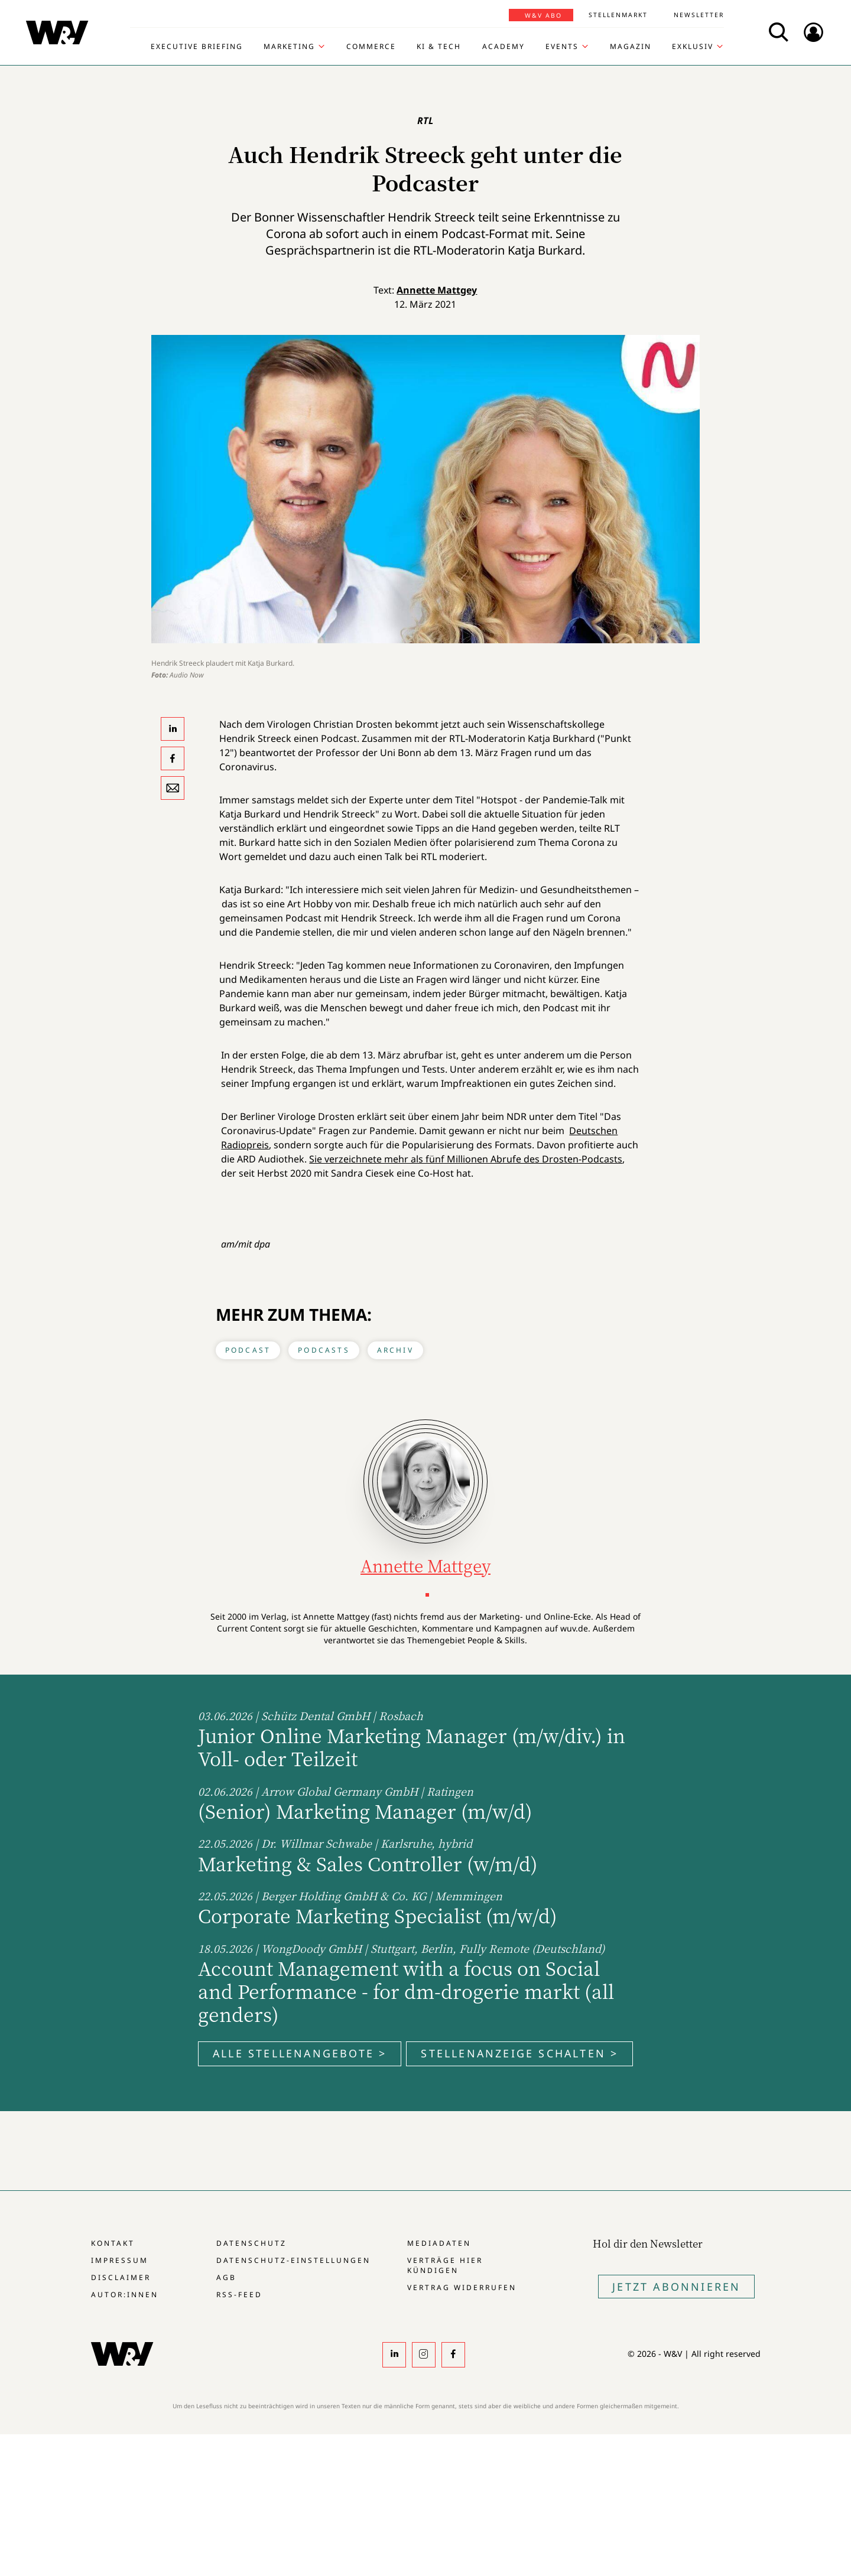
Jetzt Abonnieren (676, 2286)
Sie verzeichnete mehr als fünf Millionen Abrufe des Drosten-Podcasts (465, 1158)
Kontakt (113, 2243)
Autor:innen (124, 2295)
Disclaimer (121, 2277)
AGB (226, 2277)
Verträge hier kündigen (445, 2265)
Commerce (371, 46)
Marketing (289, 46)
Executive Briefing (197, 46)
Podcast (248, 1350)
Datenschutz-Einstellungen (293, 2260)
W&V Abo (543, 15)
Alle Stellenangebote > (299, 2053)
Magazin (630, 46)
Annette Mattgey (437, 290)
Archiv (395, 1350)
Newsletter (699, 15)
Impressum (119, 2260)
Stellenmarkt (618, 15)
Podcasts (324, 1350)
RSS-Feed (239, 2295)
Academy (503, 46)
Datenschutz (251, 2243)
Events (562, 46)
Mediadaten (439, 2243)
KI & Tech (439, 46)
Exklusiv (692, 46)
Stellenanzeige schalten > (519, 2053)
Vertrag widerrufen (462, 2287)
